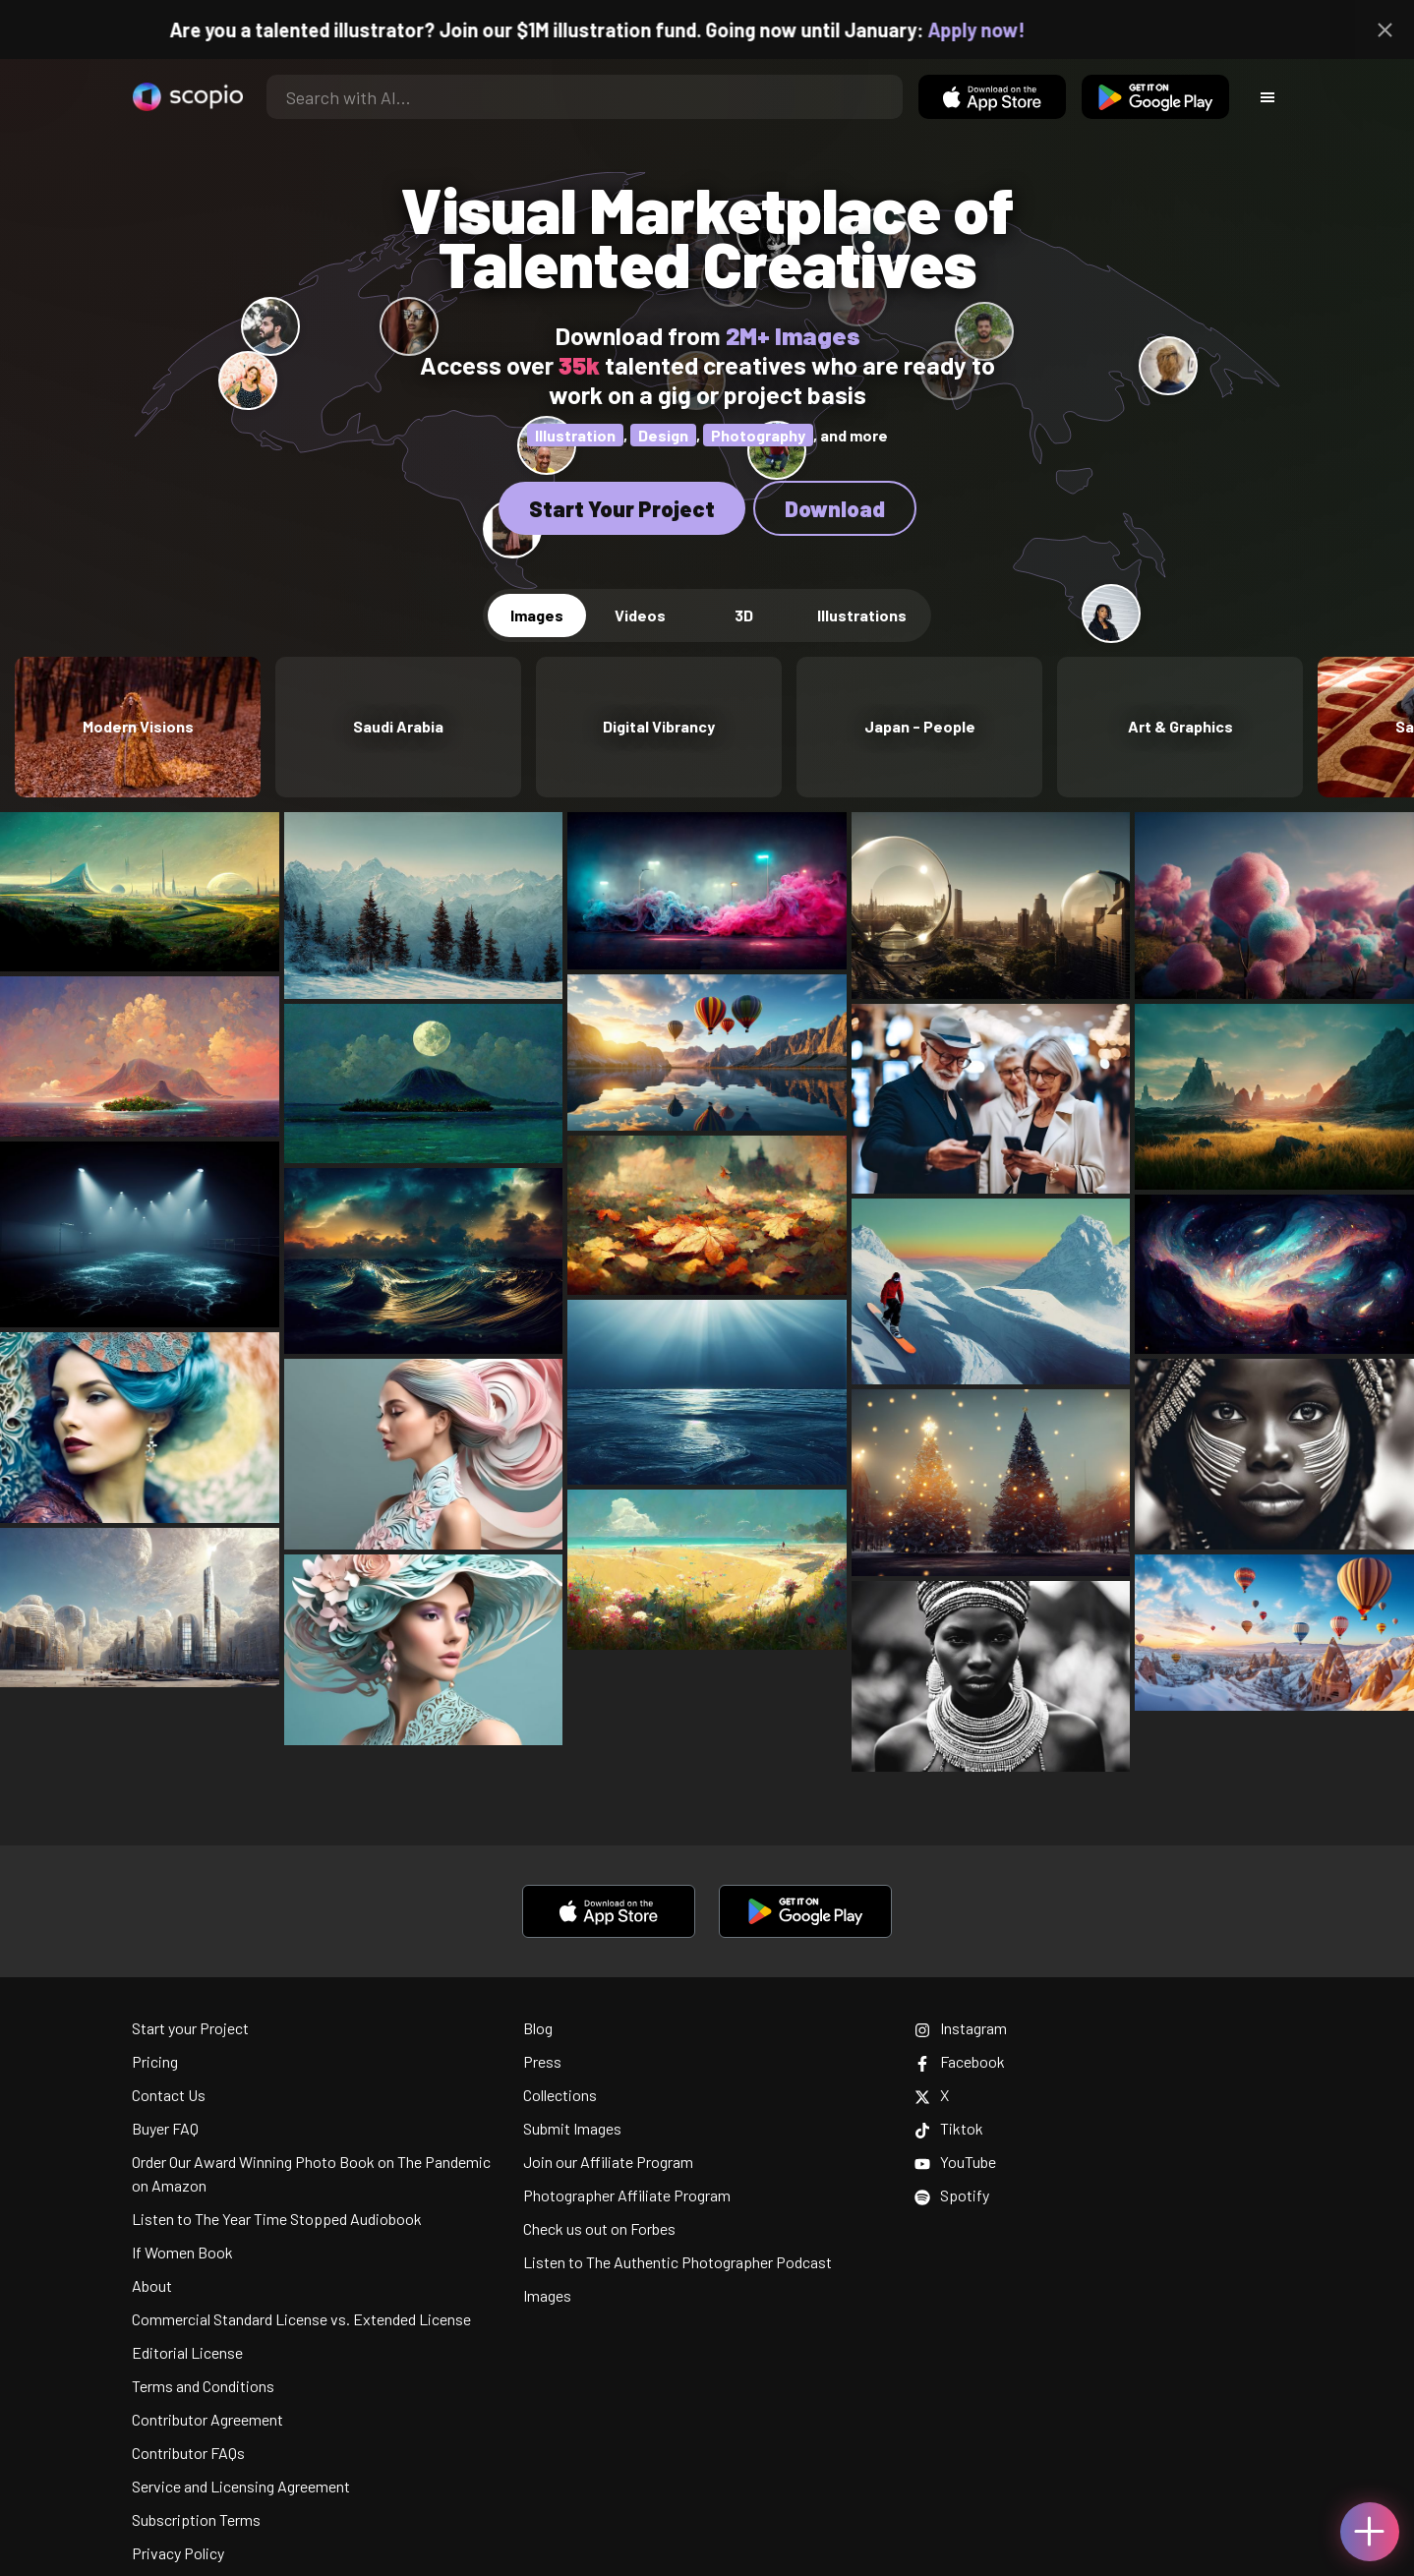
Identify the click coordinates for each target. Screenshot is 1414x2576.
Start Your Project (622, 508)
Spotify (951, 2195)
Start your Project (190, 2028)
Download (835, 508)
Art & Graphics (1180, 726)
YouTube (955, 2161)
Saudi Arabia (398, 726)
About (152, 2285)
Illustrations (862, 615)
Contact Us (169, 2094)
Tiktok (948, 2128)
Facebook (959, 2061)
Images (536, 615)
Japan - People (919, 726)
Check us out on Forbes (599, 2228)
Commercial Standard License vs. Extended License (301, 2319)
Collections (560, 2094)
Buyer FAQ (165, 2128)
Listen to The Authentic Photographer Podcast (677, 2262)
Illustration (575, 435)
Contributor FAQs (188, 2452)
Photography (758, 435)
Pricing (155, 2061)
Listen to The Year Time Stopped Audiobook (277, 2218)
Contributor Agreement (207, 2419)
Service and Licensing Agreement (241, 2486)
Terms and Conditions (203, 2385)
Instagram (960, 2028)
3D (744, 615)
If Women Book (182, 2252)
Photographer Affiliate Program (627, 2195)
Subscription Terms (196, 2519)
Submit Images (572, 2128)
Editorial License (187, 2352)
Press (542, 2061)
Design (663, 435)
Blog (538, 2028)
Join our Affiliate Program (608, 2161)
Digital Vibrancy (659, 726)
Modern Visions (138, 726)
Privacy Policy (178, 2553)
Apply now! (999, 29)
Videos (640, 615)
